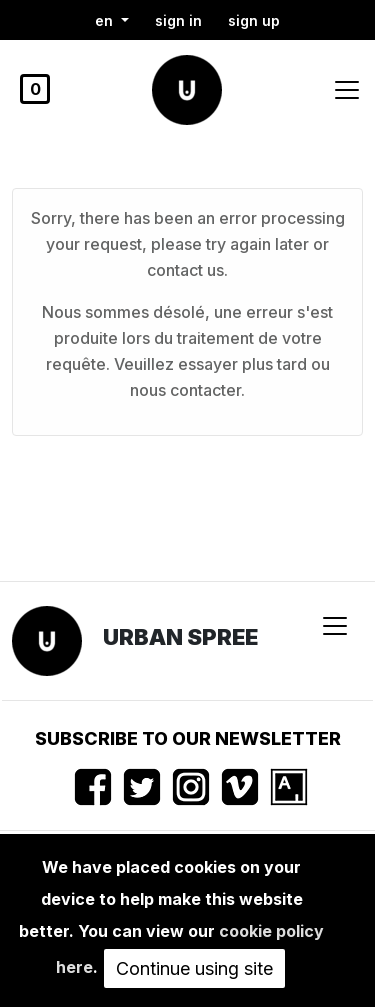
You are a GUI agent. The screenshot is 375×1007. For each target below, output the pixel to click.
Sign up (254, 20)
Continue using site (194, 968)
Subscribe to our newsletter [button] (188, 738)
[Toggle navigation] (347, 90)
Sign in (178, 20)
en (106, 20)
